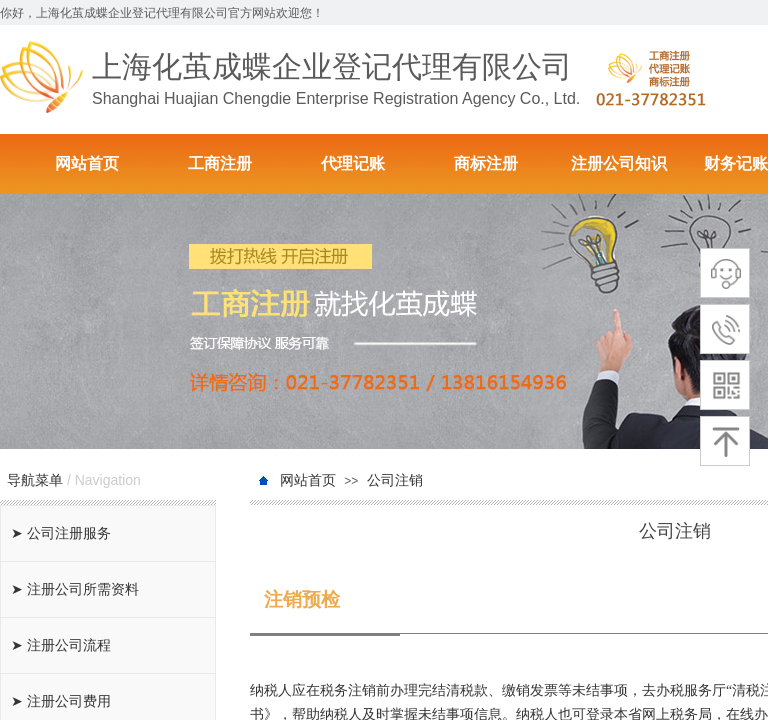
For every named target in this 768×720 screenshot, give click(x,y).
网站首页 (87, 163)
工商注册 (220, 163)
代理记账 (353, 163)
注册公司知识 (619, 163)
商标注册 (486, 163)
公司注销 (395, 480)
